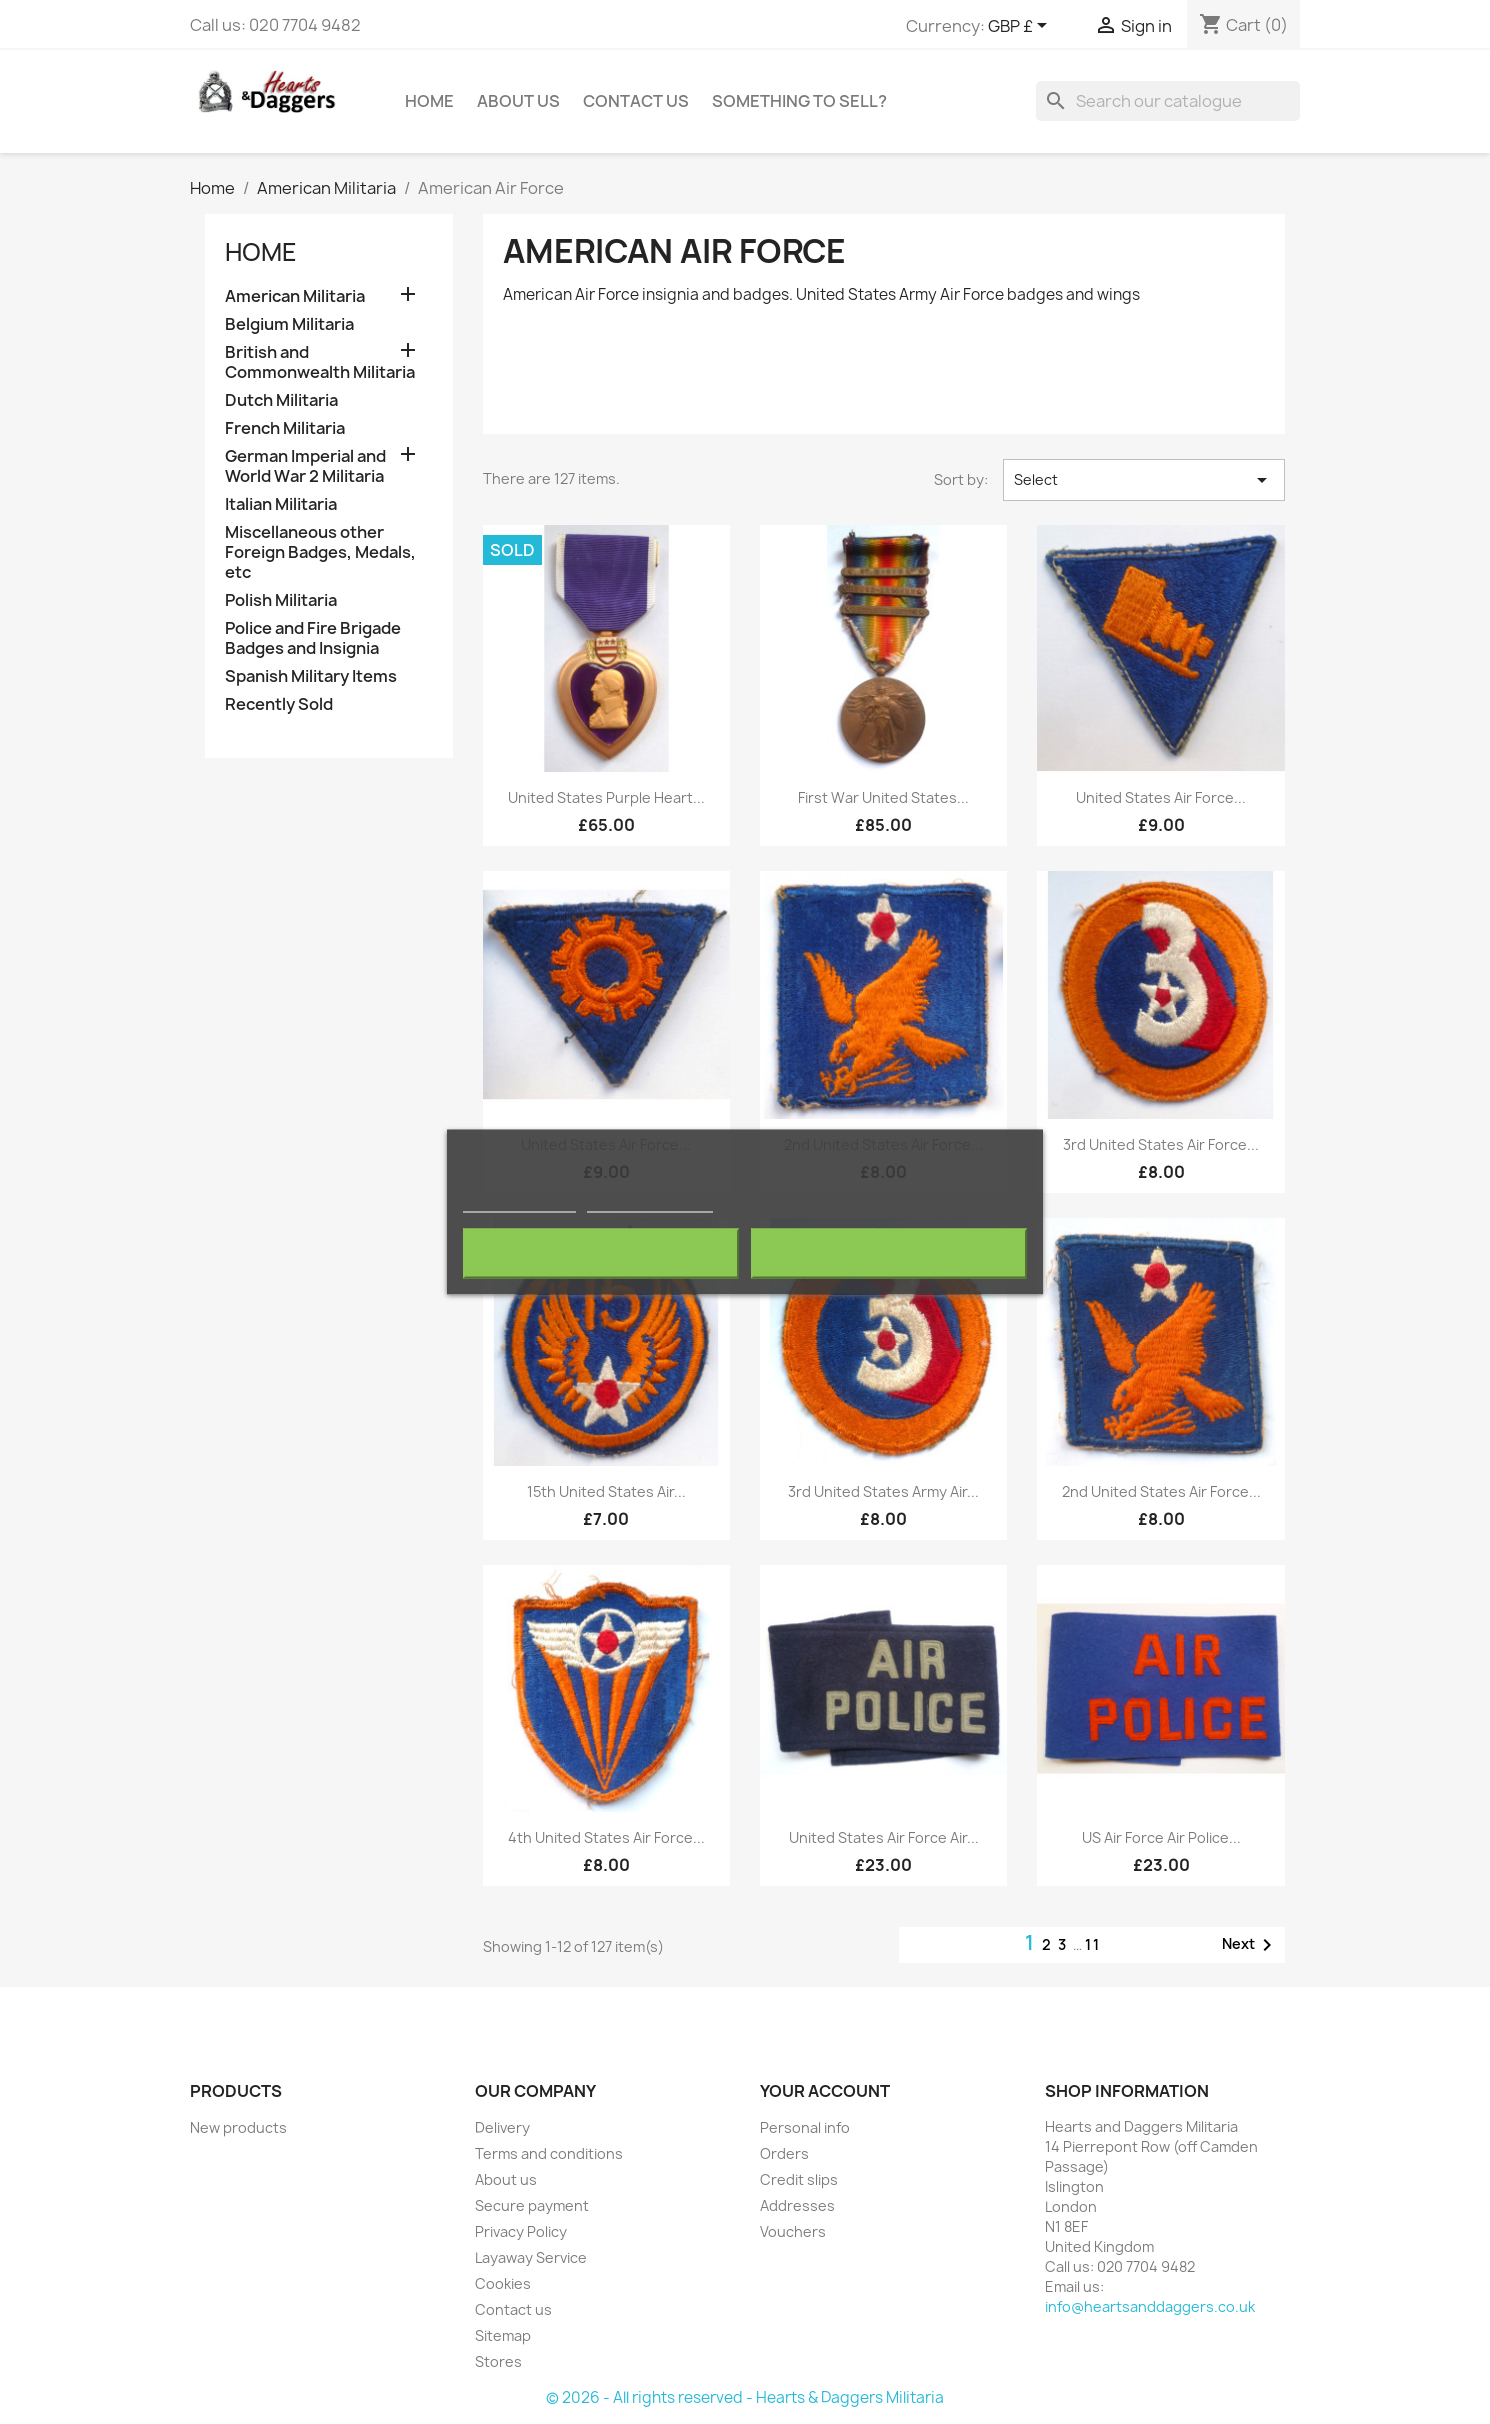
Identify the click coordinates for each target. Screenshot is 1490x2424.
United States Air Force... (1161, 797)
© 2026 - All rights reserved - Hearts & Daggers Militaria (745, 2397)
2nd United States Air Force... (1161, 1491)
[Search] (1168, 101)
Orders (784, 2153)
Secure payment (532, 2205)
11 (1093, 1944)
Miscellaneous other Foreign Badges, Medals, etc (320, 552)
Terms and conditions (549, 2153)
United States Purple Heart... (606, 797)
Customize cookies (650, 1203)
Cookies (503, 2283)
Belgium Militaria (289, 324)
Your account (825, 2091)
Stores (498, 2361)
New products (238, 2127)
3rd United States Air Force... (1161, 1144)
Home (429, 101)
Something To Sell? (799, 101)
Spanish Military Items (311, 676)
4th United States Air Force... (606, 1837)
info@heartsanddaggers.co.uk (1150, 2306)
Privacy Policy (521, 2231)
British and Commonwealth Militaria (320, 362)
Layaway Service (531, 2257)
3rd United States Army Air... (883, 1491)
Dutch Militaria (281, 400)
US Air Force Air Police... (1161, 1837)
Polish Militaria (281, 600)
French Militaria (285, 428)
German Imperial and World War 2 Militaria (305, 466)
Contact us (513, 2309)
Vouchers (793, 2231)
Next (1250, 1945)
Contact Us (636, 101)
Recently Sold (279, 704)
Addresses (797, 2205)
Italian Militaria (281, 504)
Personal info (805, 2127)
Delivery (502, 2127)
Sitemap (503, 2335)
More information (519, 1203)
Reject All (601, 1254)
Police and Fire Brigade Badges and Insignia (313, 638)
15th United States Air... (606, 1491)
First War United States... (883, 797)
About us (518, 101)
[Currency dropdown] (1021, 27)
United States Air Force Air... (884, 1837)
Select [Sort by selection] (1144, 480)
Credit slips (799, 2179)
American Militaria (295, 296)
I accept (889, 1254)
